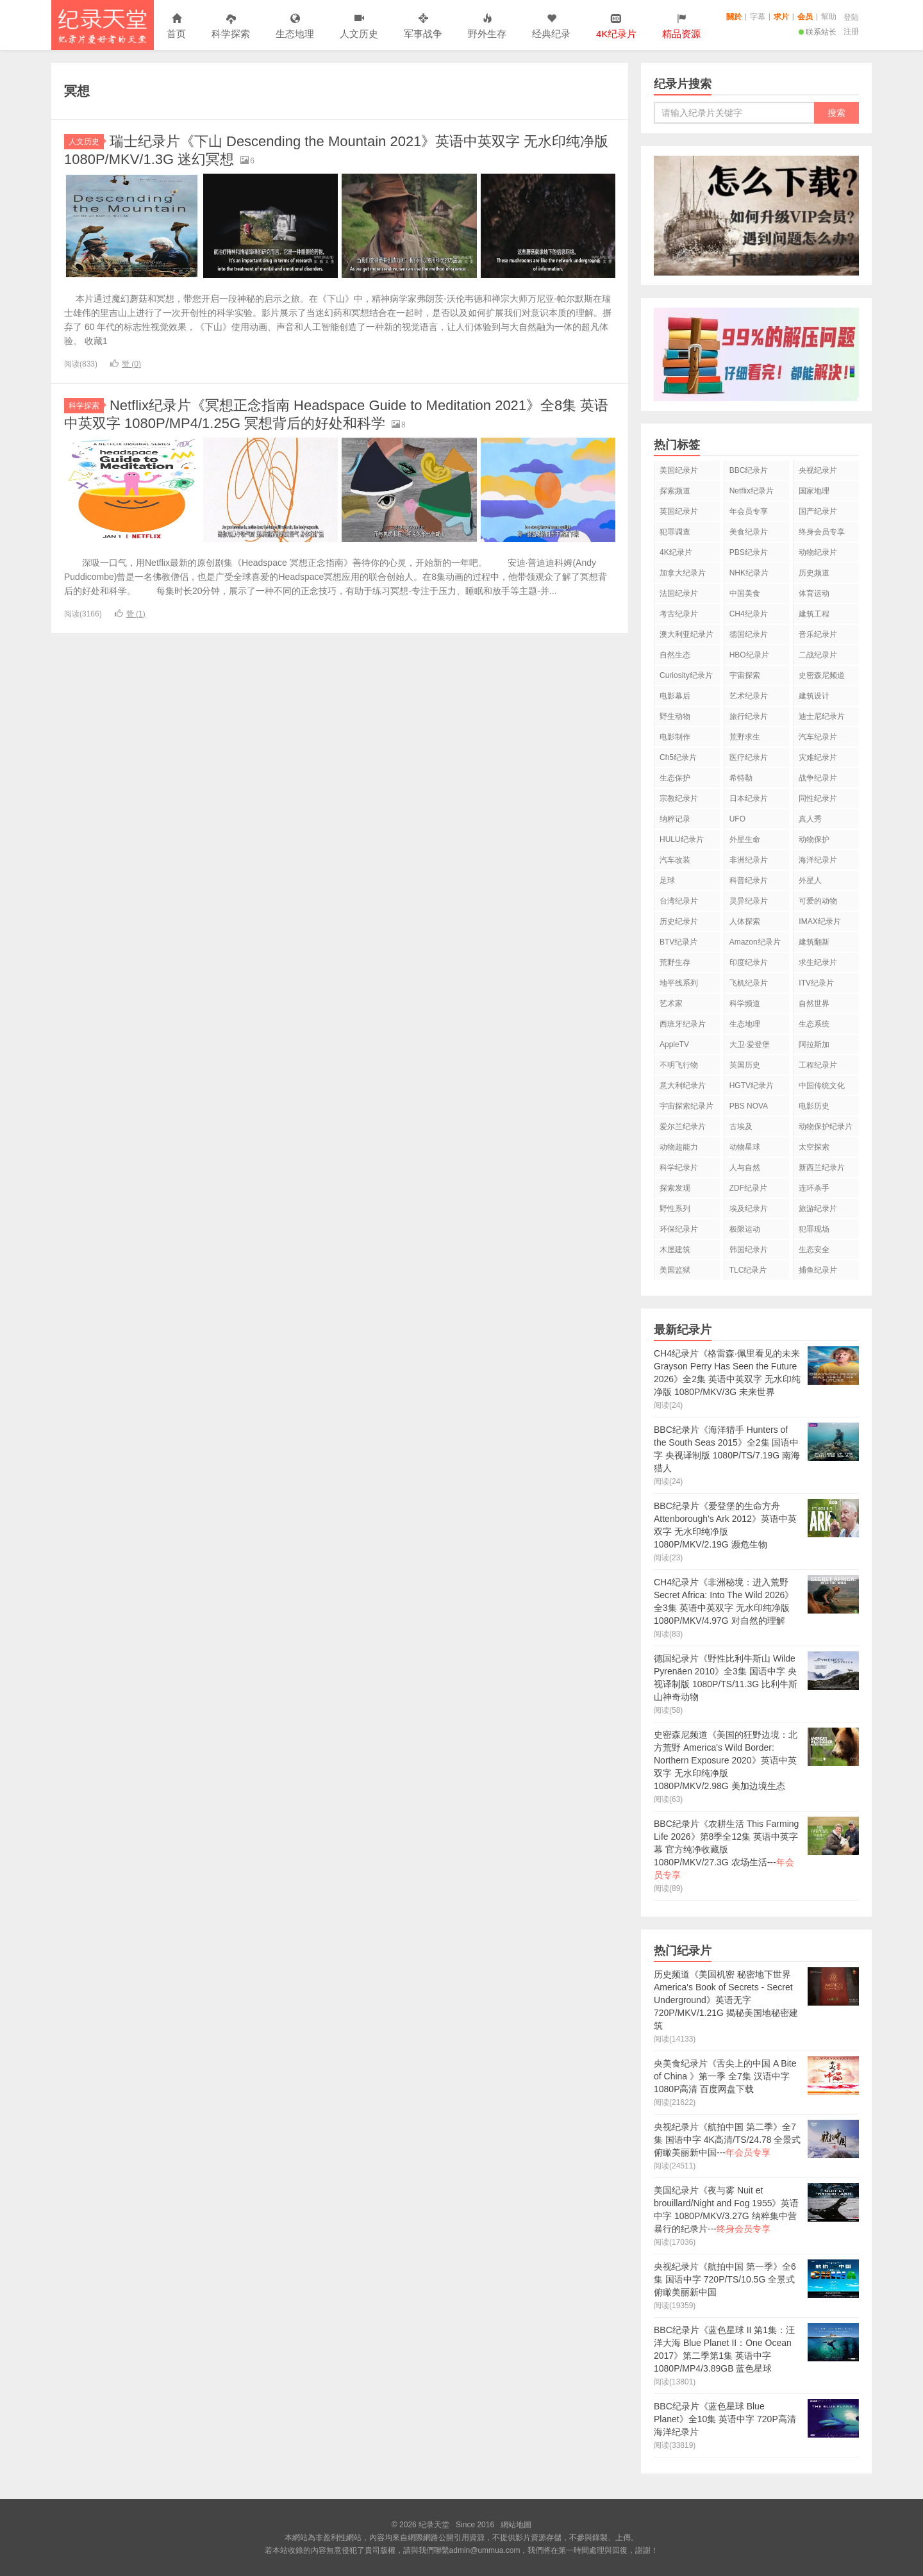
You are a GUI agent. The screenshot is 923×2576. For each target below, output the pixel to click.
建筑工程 (814, 613)
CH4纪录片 (748, 613)
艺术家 (671, 1003)
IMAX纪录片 (819, 921)
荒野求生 (744, 736)
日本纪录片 (748, 798)
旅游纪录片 (818, 1208)
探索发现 (675, 1188)
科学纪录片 (679, 1167)
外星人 (810, 880)
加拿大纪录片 (683, 572)
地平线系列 (679, 982)
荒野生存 (675, 962)
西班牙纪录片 (683, 1024)
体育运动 (814, 593)
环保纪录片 (679, 1229)
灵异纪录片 (748, 900)
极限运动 (744, 1229)
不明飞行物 (679, 1065)
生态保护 (675, 777)
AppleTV (674, 1044)
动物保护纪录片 (825, 1126)
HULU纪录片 (682, 839)
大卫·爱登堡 (749, 1044)
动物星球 (744, 1147)
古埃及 (741, 1126)
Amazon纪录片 (755, 941)
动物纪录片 (818, 552)
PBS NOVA (748, 1106)
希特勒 (741, 777)
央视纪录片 (818, 470)
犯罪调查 (675, 531)
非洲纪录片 (748, 859)
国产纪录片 (818, 511)
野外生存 (487, 26)
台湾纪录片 (679, 900)
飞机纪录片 (748, 982)
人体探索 (744, 921)
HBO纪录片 (749, 654)
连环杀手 (814, 1188)
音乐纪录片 (818, 634)
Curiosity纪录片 (686, 675)
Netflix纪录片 (751, 490)
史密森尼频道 (822, 675)
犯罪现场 (814, 1229)
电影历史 (814, 1106)
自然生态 (675, 654)
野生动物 (675, 716)
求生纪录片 (818, 962)
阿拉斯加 (814, 1044)
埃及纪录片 (748, 1208)
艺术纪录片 (748, 695)
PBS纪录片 (748, 552)
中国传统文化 (822, 1085)
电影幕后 (675, 695)
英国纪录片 (679, 511)
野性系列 (675, 1208)
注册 (851, 31)
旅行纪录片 (748, 716)
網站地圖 (516, 2524)
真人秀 (810, 818)
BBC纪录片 (749, 470)
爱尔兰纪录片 (683, 1126)
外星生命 (744, 839)
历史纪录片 (679, 921)
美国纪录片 (679, 470)
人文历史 (359, 26)
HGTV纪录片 (751, 1085)
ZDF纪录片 (748, 1188)
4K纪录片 (676, 552)
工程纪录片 (818, 1065)
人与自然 (744, 1167)
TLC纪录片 (748, 1270)
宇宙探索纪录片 (686, 1106)
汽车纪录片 (818, 736)
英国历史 (744, 1065)
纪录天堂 (102, 25)
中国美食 (744, 593)
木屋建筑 (675, 1249)
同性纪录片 (818, 798)
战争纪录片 (818, 777)
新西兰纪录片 (822, 1167)
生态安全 (814, 1249)
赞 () (125, 363)
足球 (667, 880)
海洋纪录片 (818, 859)
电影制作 (675, 736)
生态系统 (814, 1024)
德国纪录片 (748, 634)
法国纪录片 (679, 593)
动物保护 (814, 839)
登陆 (851, 17)
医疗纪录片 (748, 757)
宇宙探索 (744, 675)
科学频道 (744, 1003)
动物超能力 (679, 1147)
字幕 (757, 16)
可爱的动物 (818, 900)
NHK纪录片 (749, 572)
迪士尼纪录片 (822, 716)
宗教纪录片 (679, 798)
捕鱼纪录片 (818, 1270)
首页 (176, 26)
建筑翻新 (814, 941)
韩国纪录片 (748, 1249)
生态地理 (295, 26)
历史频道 (814, 572)
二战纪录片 (818, 654)
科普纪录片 (748, 880)
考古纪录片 (679, 613)
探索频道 (675, 490)
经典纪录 (551, 26)
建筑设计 (814, 695)
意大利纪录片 (683, 1085)
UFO (737, 818)
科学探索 (231, 26)
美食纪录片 (748, 531)
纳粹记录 (675, 818)
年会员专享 (748, 511)
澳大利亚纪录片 (686, 634)
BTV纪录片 (678, 941)
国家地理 (814, 490)
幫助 (828, 16)
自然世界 (814, 1003)
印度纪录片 (748, 962)
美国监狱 (675, 1270)
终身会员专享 (822, 531)
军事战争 (423, 26)
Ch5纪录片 (678, 757)
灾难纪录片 (818, 757)
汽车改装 (675, 859)
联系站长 (817, 32)
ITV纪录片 (816, 982)
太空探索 (814, 1147)
